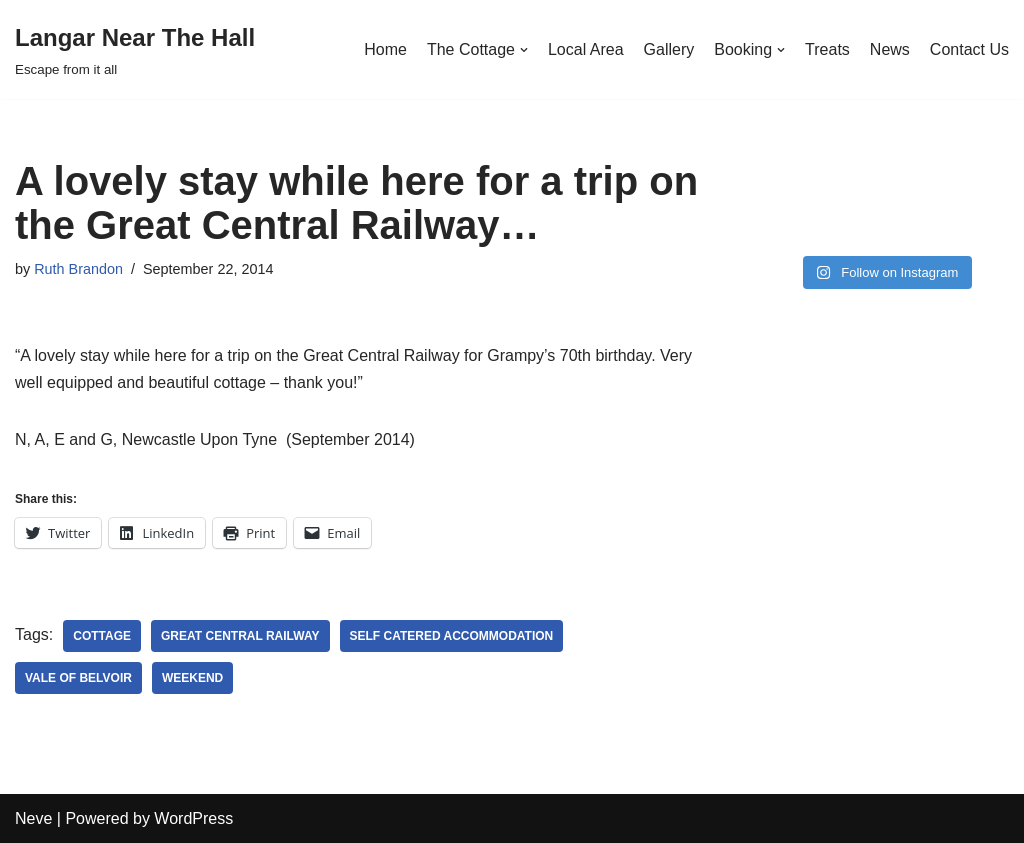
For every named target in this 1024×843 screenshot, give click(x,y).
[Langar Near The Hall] (135, 49)
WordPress (193, 818)
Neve (33, 818)
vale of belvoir (78, 678)
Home (385, 49)
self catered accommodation (452, 636)
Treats (827, 49)
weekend (192, 678)
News (890, 49)
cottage (102, 636)
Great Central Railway (240, 636)
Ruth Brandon (78, 269)
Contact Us (969, 49)
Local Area (586, 49)
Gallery (669, 49)
